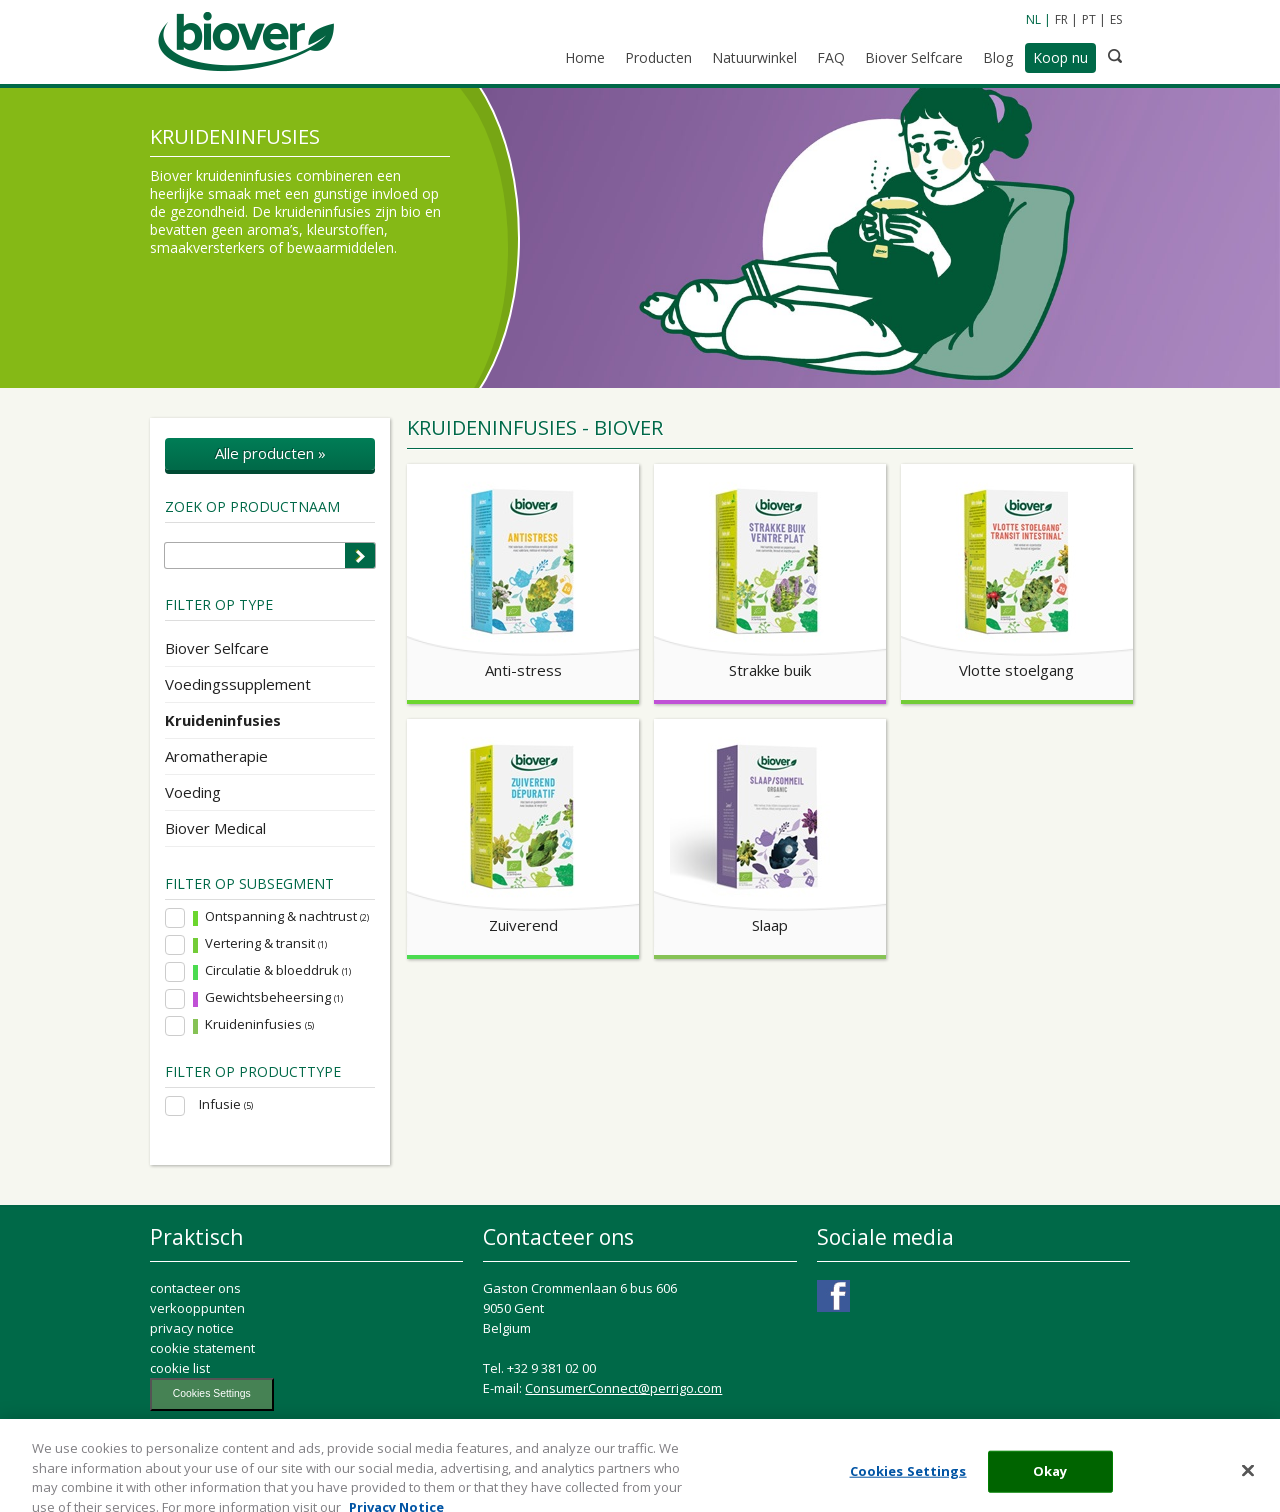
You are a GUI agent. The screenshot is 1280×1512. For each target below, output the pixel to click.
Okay (1050, 1482)
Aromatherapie (216, 756)
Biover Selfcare (217, 648)
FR (1061, 19)
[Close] (1248, 1482)
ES (1116, 19)
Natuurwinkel (754, 57)
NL (1033, 19)
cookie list (180, 1368)
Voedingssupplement (238, 684)
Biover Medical (215, 828)
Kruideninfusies (223, 720)
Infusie (226, 1104)
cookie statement (202, 1348)
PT (1089, 19)
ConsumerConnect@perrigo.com (623, 1388)
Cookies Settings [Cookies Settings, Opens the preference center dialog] (908, 1482)
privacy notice (192, 1328)
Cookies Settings (212, 1393)
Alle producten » (270, 453)
